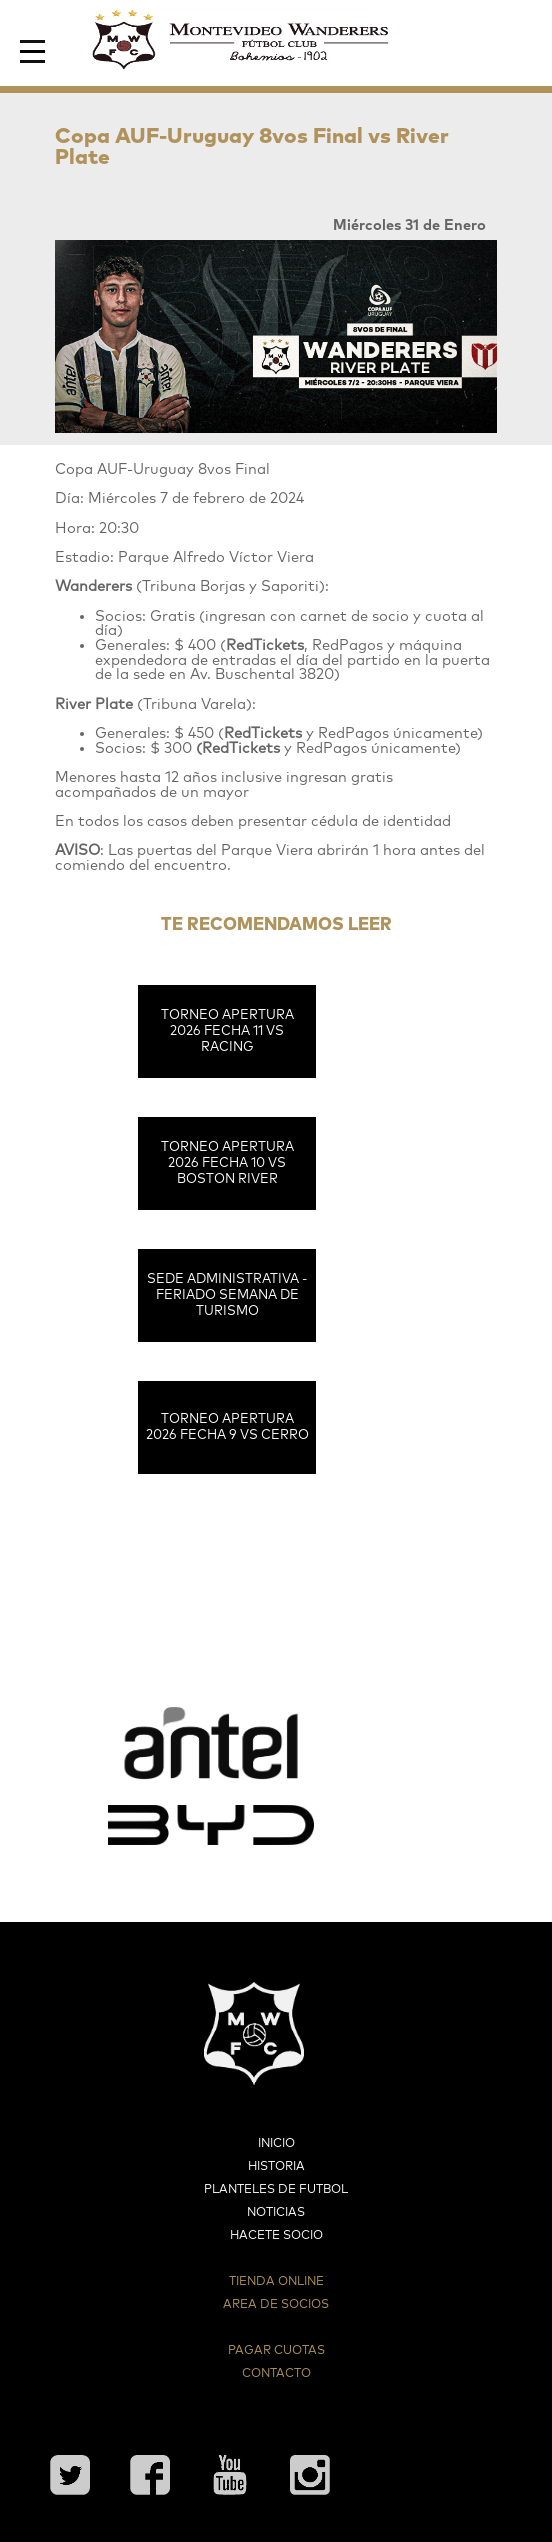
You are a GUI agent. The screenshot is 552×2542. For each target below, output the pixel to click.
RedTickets (263, 733)
